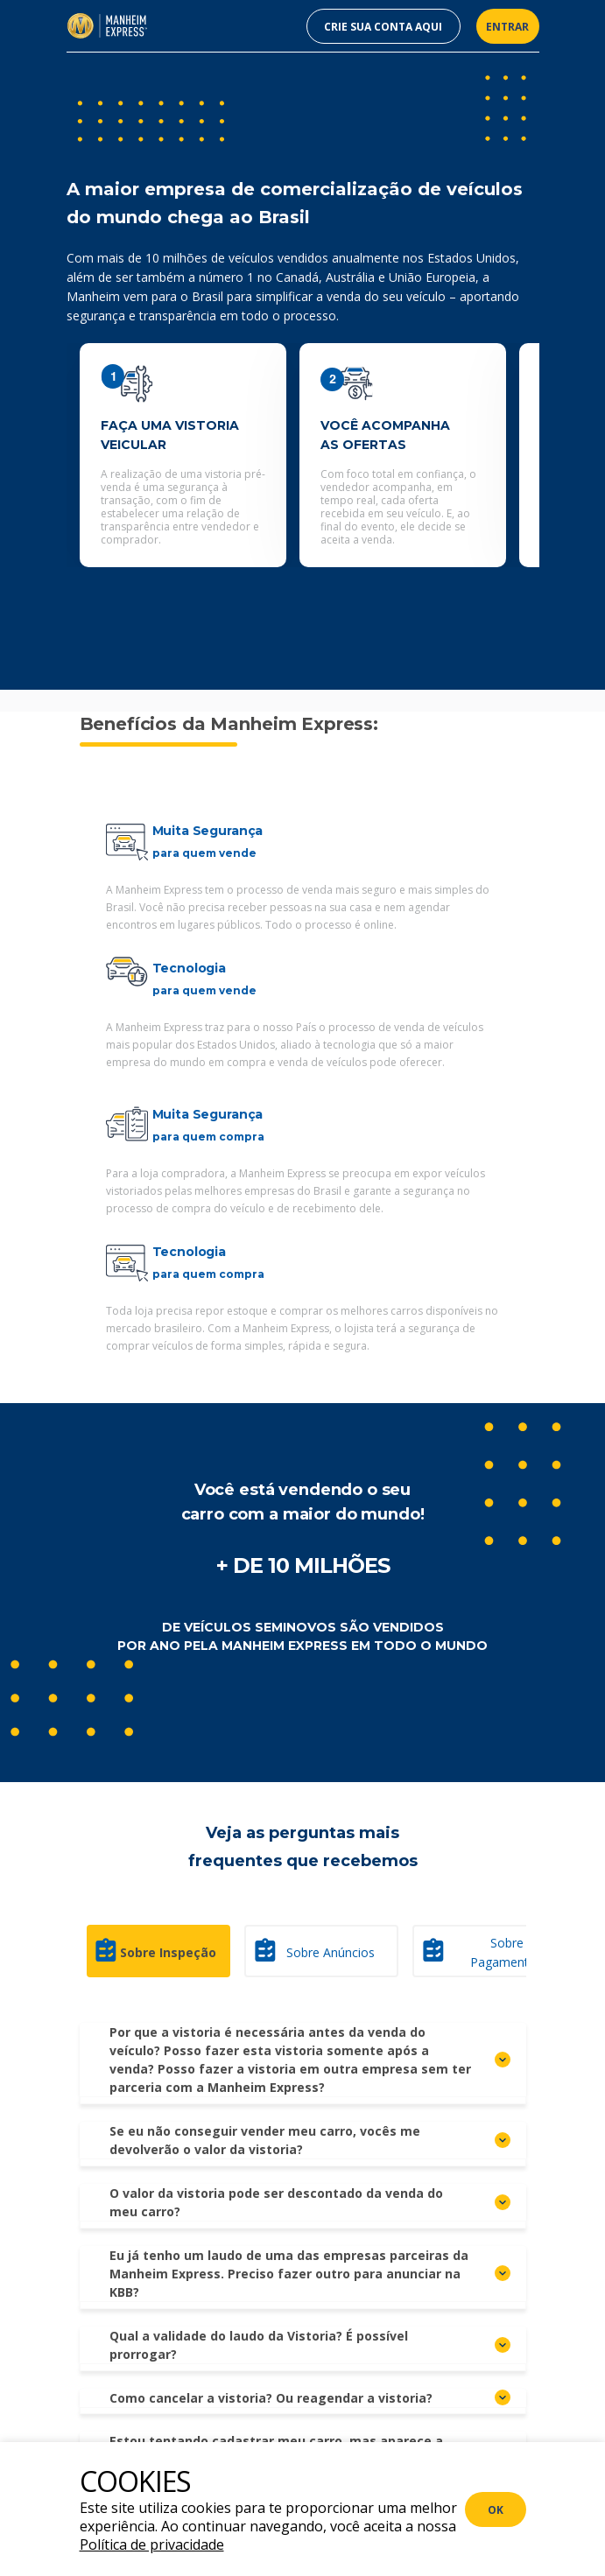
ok (495, 2509)
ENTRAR (507, 26)
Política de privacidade (152, 2544)
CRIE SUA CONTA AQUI (383, 26)
